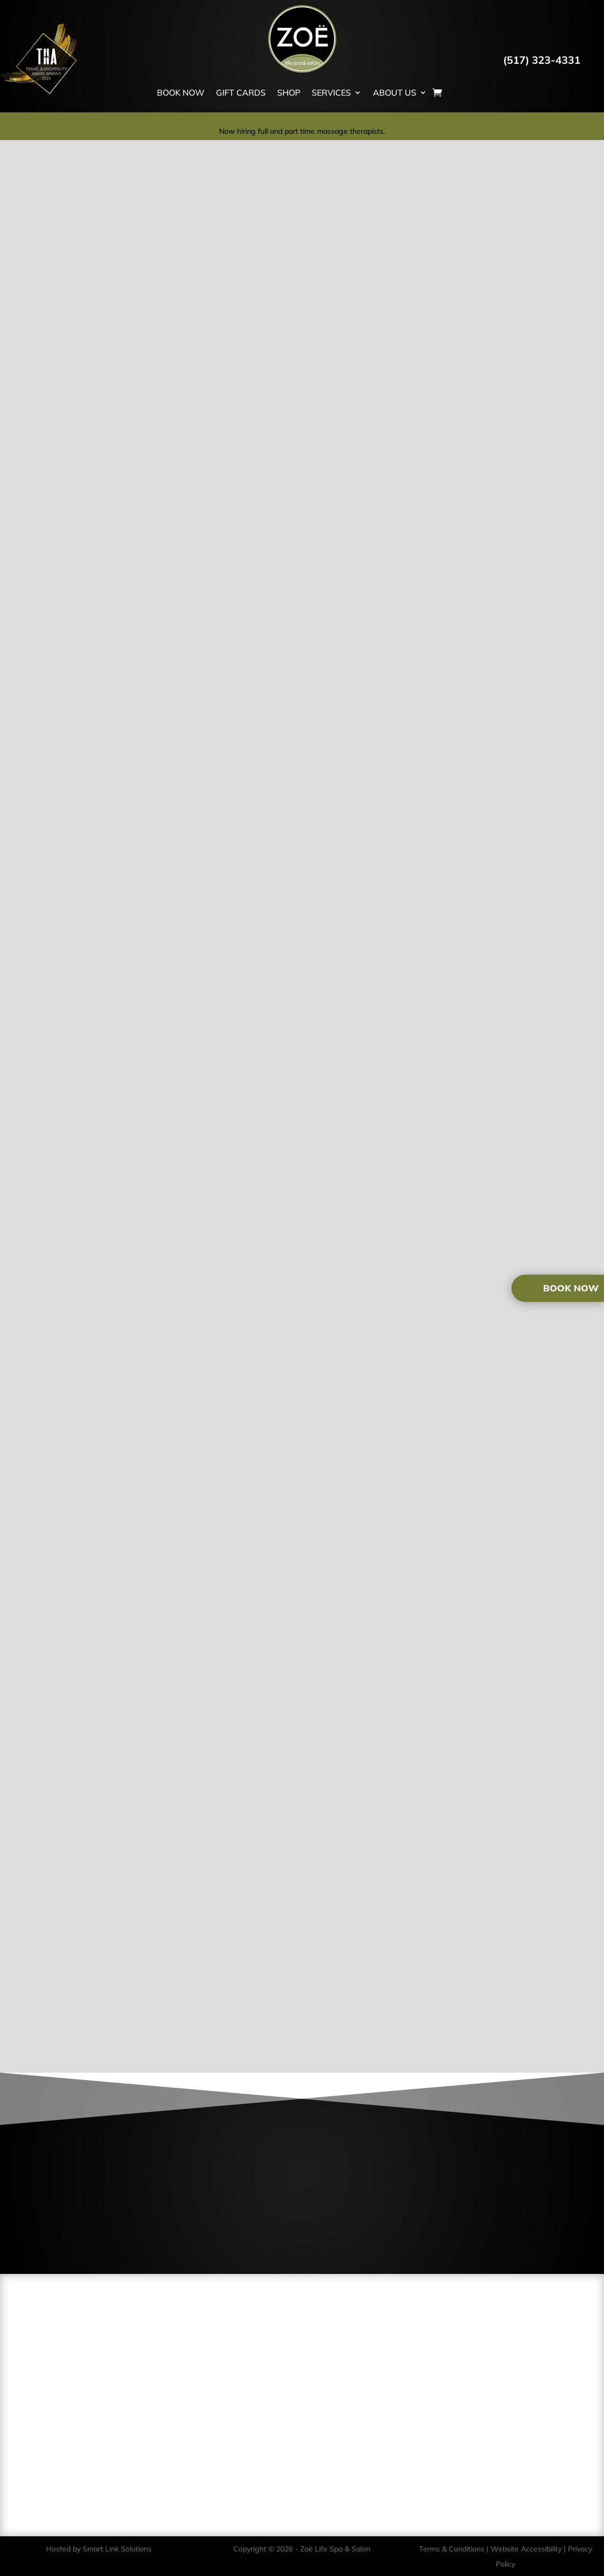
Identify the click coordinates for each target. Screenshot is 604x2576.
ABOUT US (394, 92)
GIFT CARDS (241, 92)
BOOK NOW (180, 92)
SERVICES (331, 92)
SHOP (288, 92)
